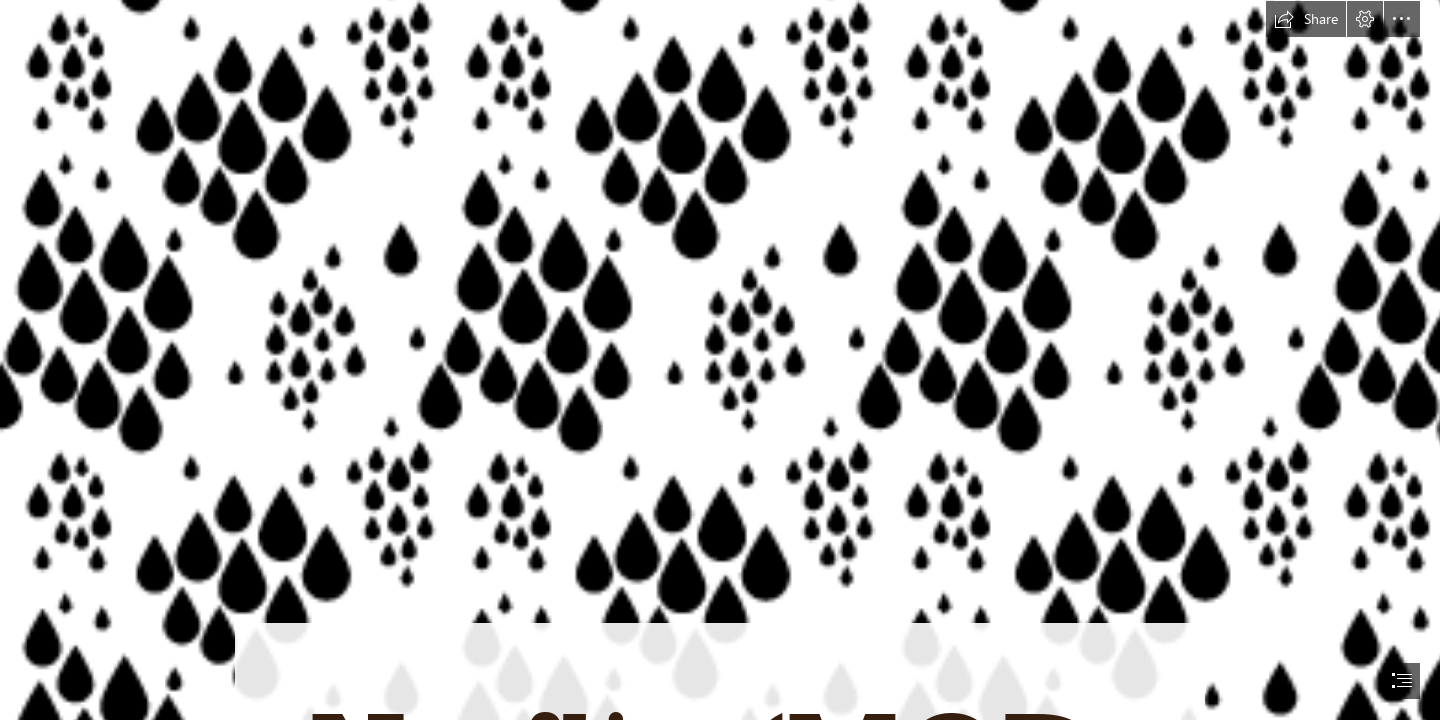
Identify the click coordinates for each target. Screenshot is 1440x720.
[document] (720, 360)
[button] (1306, 19)
